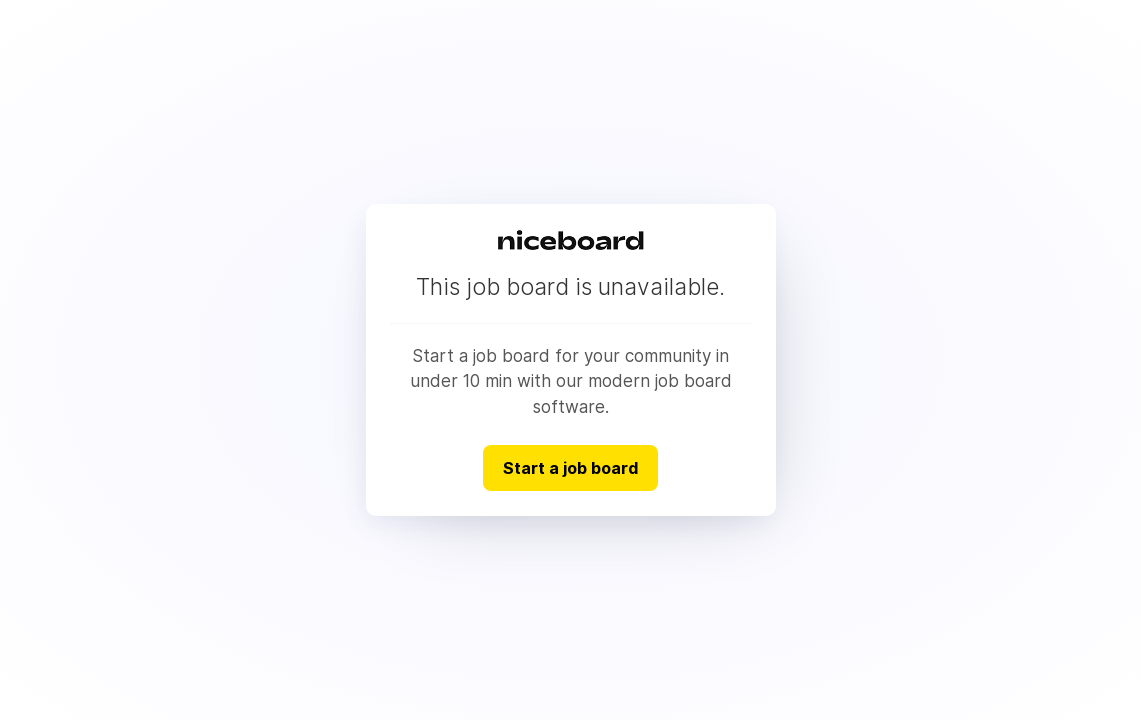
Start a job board (570, 468)
